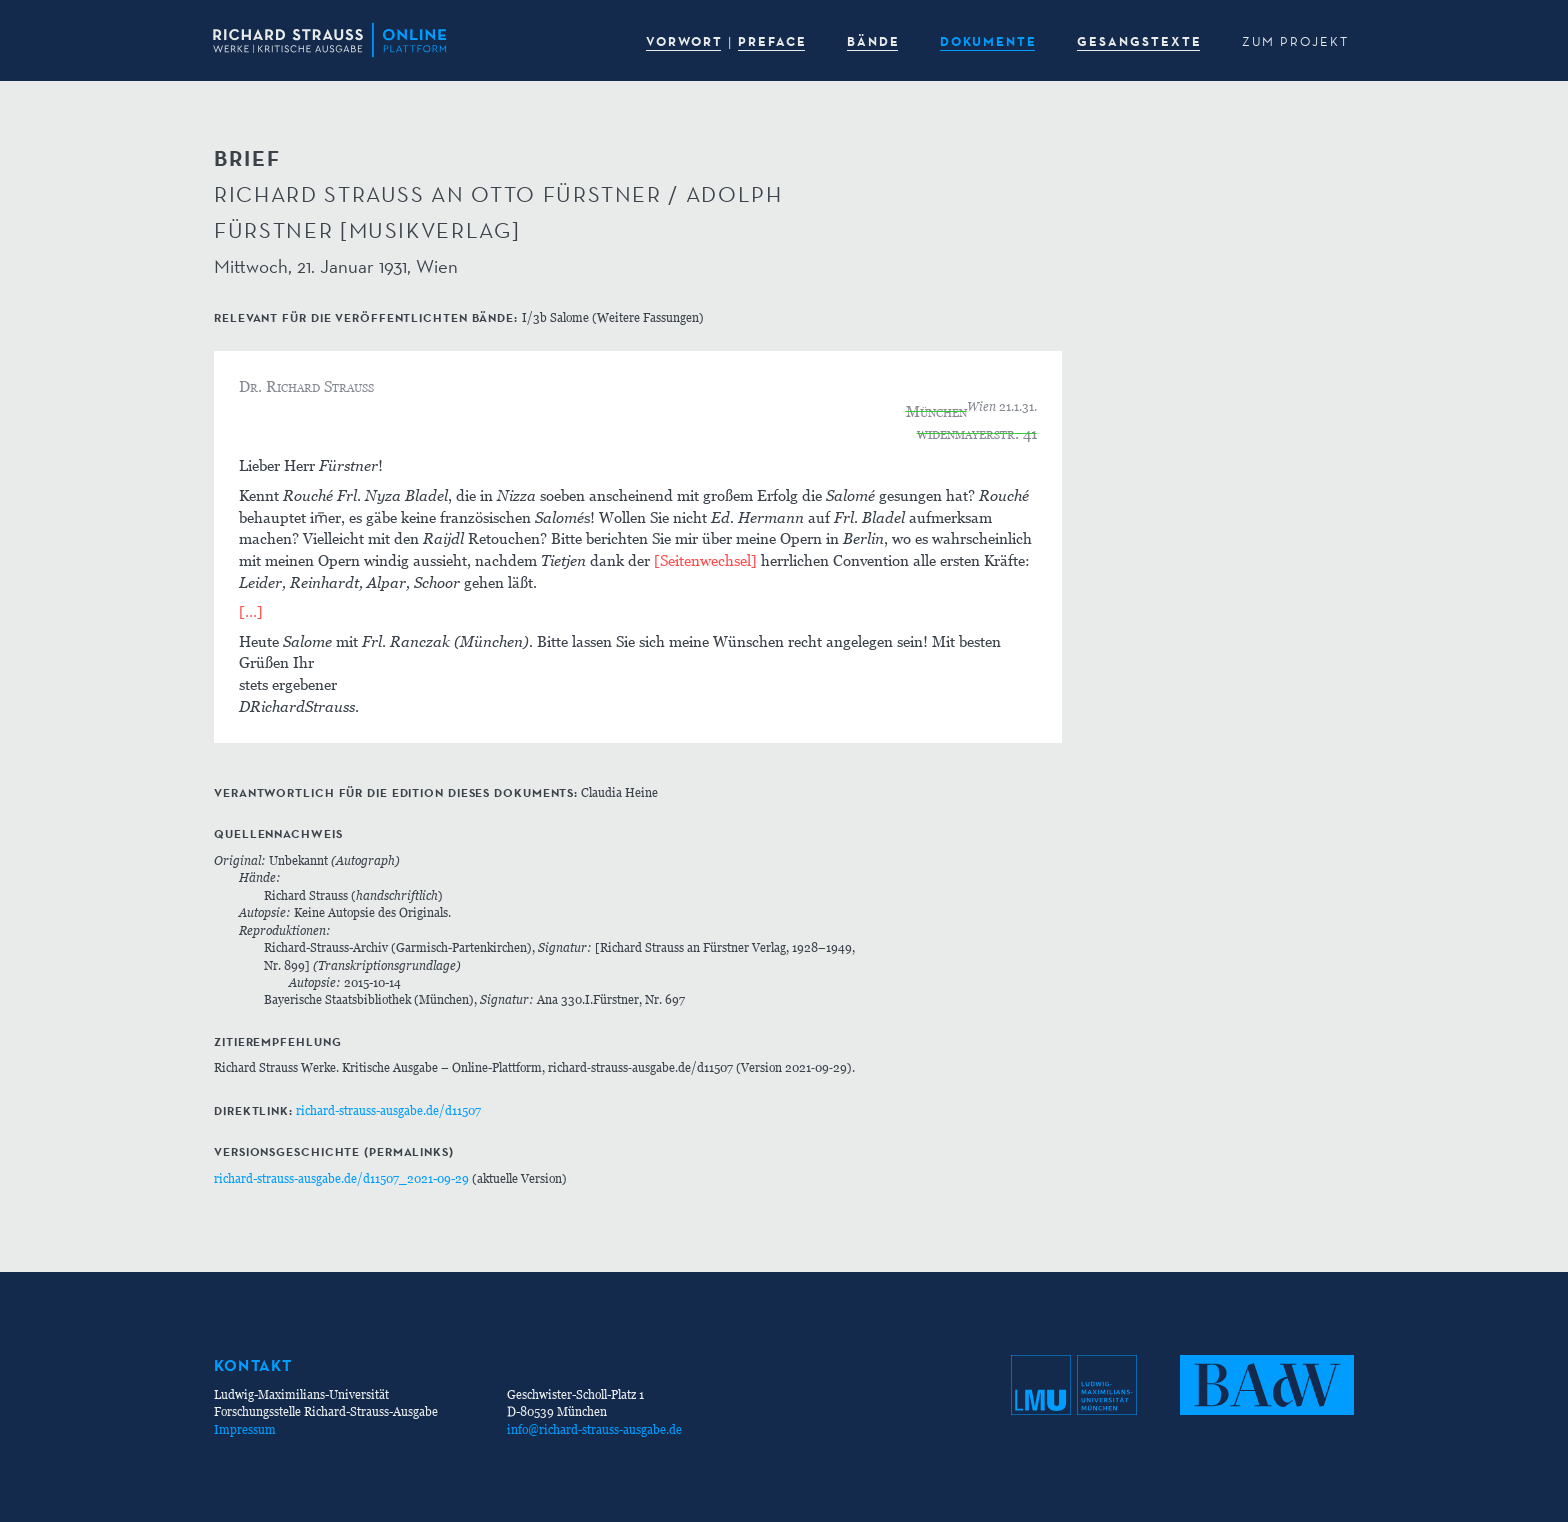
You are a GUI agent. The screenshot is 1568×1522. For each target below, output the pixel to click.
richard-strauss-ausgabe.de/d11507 (388, 1110)
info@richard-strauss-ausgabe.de (594, 1429)
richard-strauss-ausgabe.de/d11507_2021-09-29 (341, 1178)
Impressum (245, 1429)
